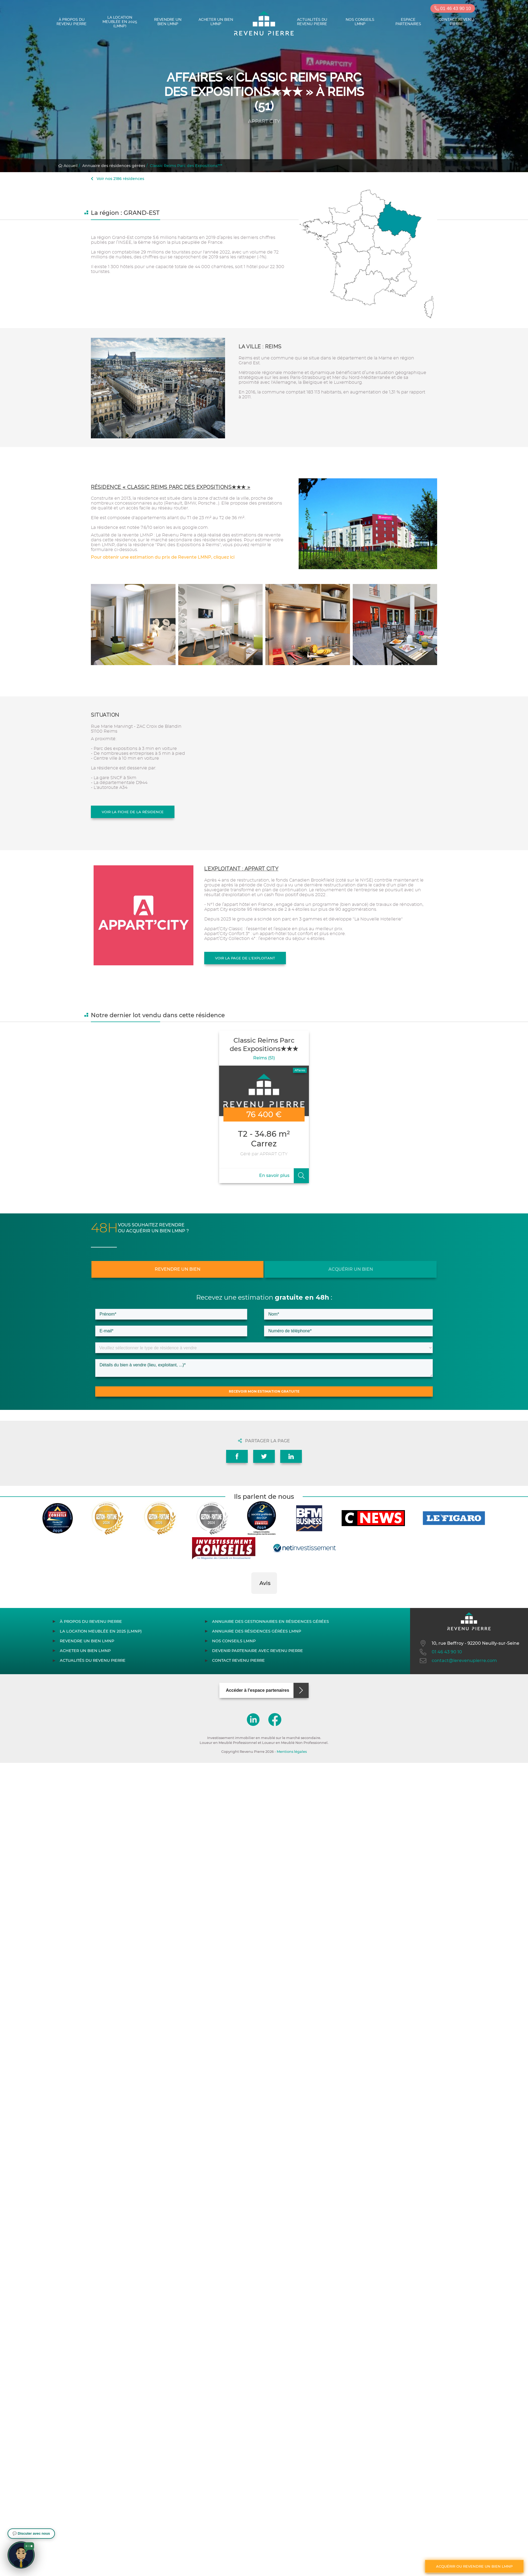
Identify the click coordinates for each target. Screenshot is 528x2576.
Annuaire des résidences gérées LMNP (256, 1631)
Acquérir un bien (350, 1269)
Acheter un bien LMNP (216, 21)
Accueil (68, 165)
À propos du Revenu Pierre (72, 21)
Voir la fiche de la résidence (133, 812)
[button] (251, 1599)
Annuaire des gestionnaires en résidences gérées (270, 1621)
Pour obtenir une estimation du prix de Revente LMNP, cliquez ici (163, 557)
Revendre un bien (177, 1269)
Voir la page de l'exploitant (245, 958)
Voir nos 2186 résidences (117, 178)
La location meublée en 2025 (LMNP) (120, 21)
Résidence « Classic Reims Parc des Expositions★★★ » (170, 487)
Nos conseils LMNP (360, 21)
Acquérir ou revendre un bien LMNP (474, 2566)
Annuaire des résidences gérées (113, 165)
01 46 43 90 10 (452, 8)
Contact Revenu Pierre (456, 21)
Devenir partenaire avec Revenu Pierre (257, 1650)
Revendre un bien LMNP (168, 21)
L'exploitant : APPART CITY (241, 869)
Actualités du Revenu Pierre (312, 21)
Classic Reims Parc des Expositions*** (186, 165)
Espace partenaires (408, 21)
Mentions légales (292, 1752)
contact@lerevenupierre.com (458, 1660)
